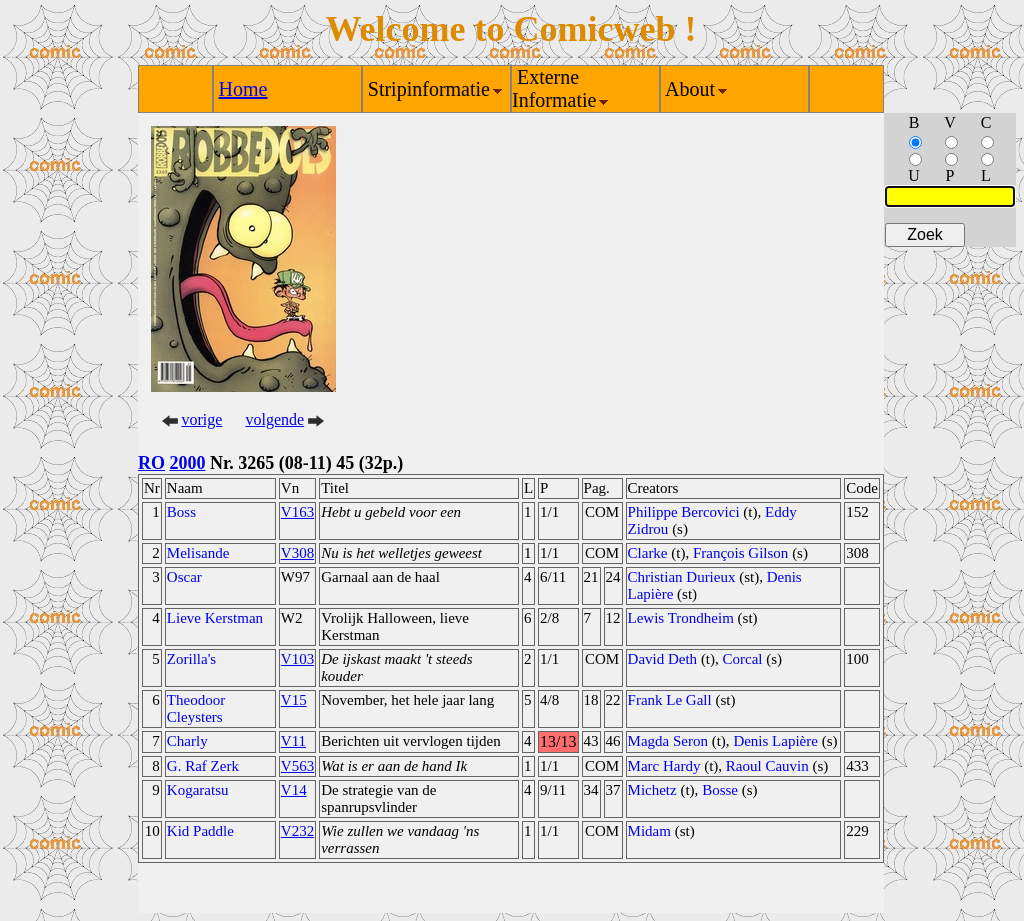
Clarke (648, 553)
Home (243, 89)
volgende (275, 419)
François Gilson (740, 553)
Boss (181, 512)
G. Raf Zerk (203, 766)
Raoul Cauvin (767, 766)
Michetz (652, 790)
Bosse (720, 790)
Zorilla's (191, 659)
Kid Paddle (200, 831)
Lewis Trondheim (681, 618)
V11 (293, 741)
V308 (297, 553)
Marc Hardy (664, 766)
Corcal (743, 659)
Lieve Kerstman (215, 618)
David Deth (663, 659)
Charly (187, 741)
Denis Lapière (775, 741)
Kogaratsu (198, 790)
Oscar (184, 577)
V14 (294, 790)
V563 (297, 766)
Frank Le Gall (670, 700)
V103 (297, 659)
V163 (297, 512)
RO (151, 463)
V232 (297, 831)
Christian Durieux (682, 577)
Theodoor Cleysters (196, 708)
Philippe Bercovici (684, 512)
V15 (294, 700)
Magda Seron (668, 741)
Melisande (198, 553)
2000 (188, 463)
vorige (202, 419)
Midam (649, 831)
